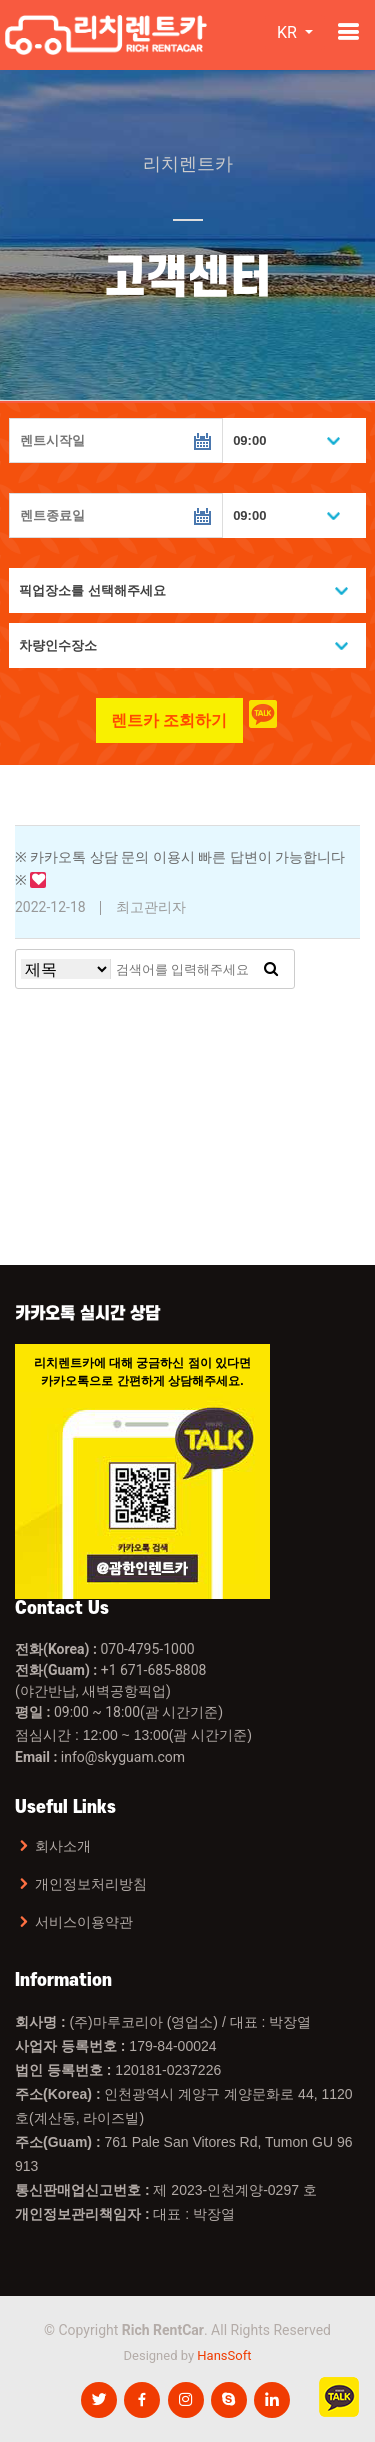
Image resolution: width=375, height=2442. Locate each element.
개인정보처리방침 (91, 1884)
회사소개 (63, 1846)
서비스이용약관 (84, 1922)
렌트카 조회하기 (169, 720)
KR (289, 32)
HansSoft (224, 2355)
